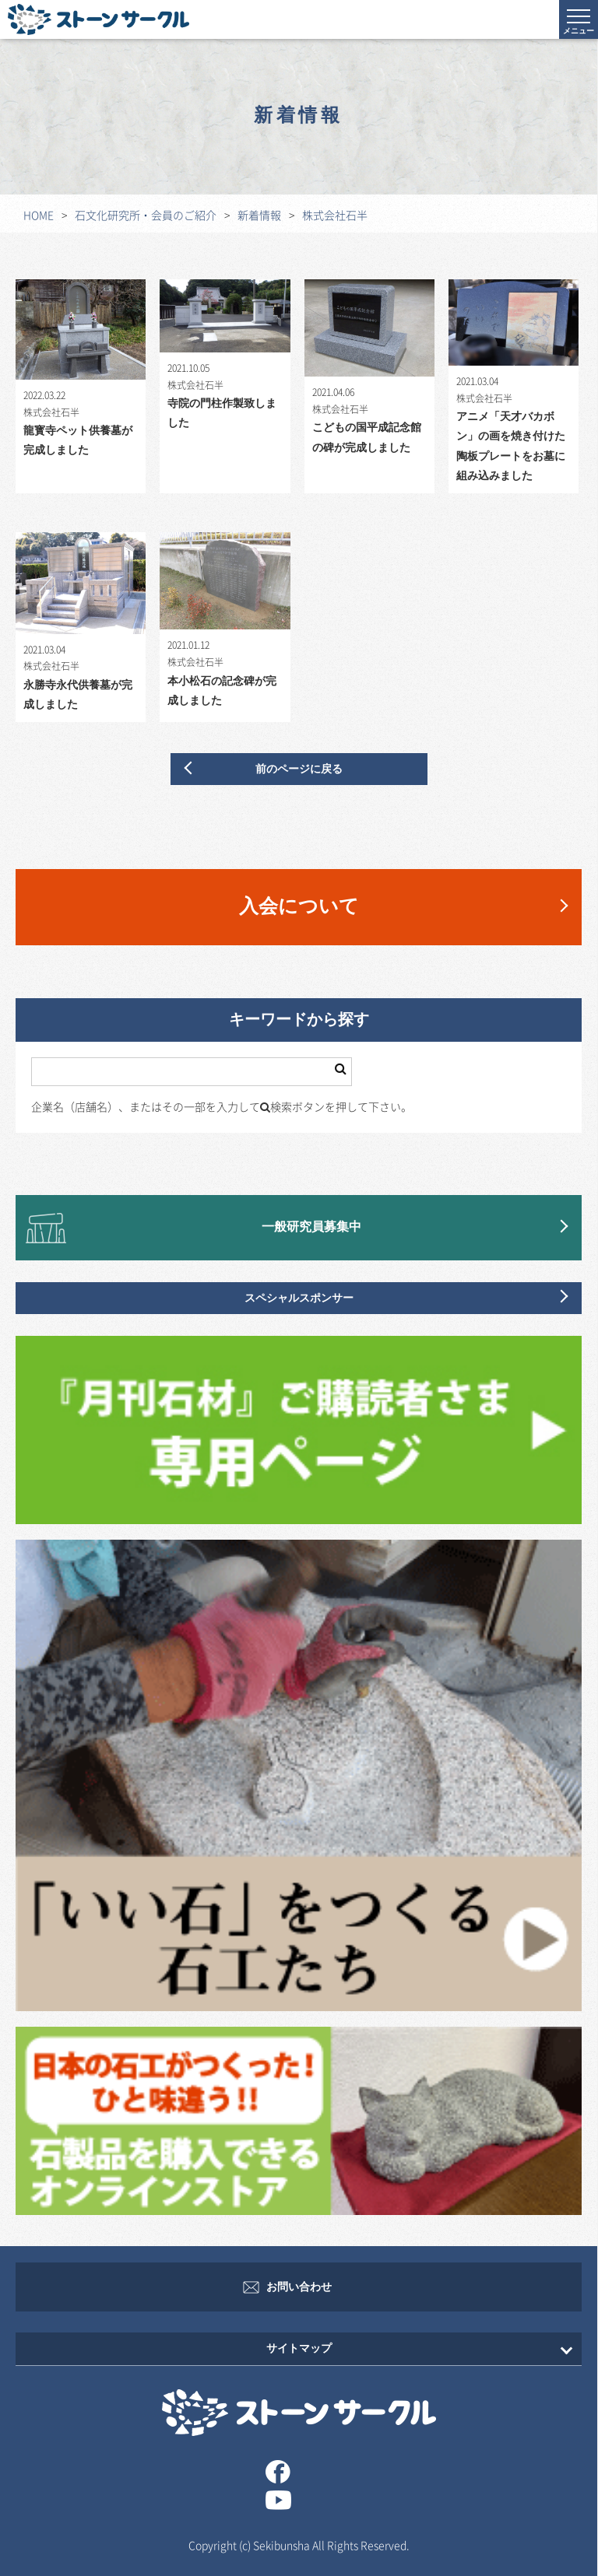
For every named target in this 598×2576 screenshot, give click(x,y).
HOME (38, 215)
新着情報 (259, 215)
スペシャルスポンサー (299, 1298)
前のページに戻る (299, 769)
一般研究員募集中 (311, 1227)
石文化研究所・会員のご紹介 (145, 215)
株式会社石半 (335, 215)
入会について (299, 906)
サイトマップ (299, 2348)
